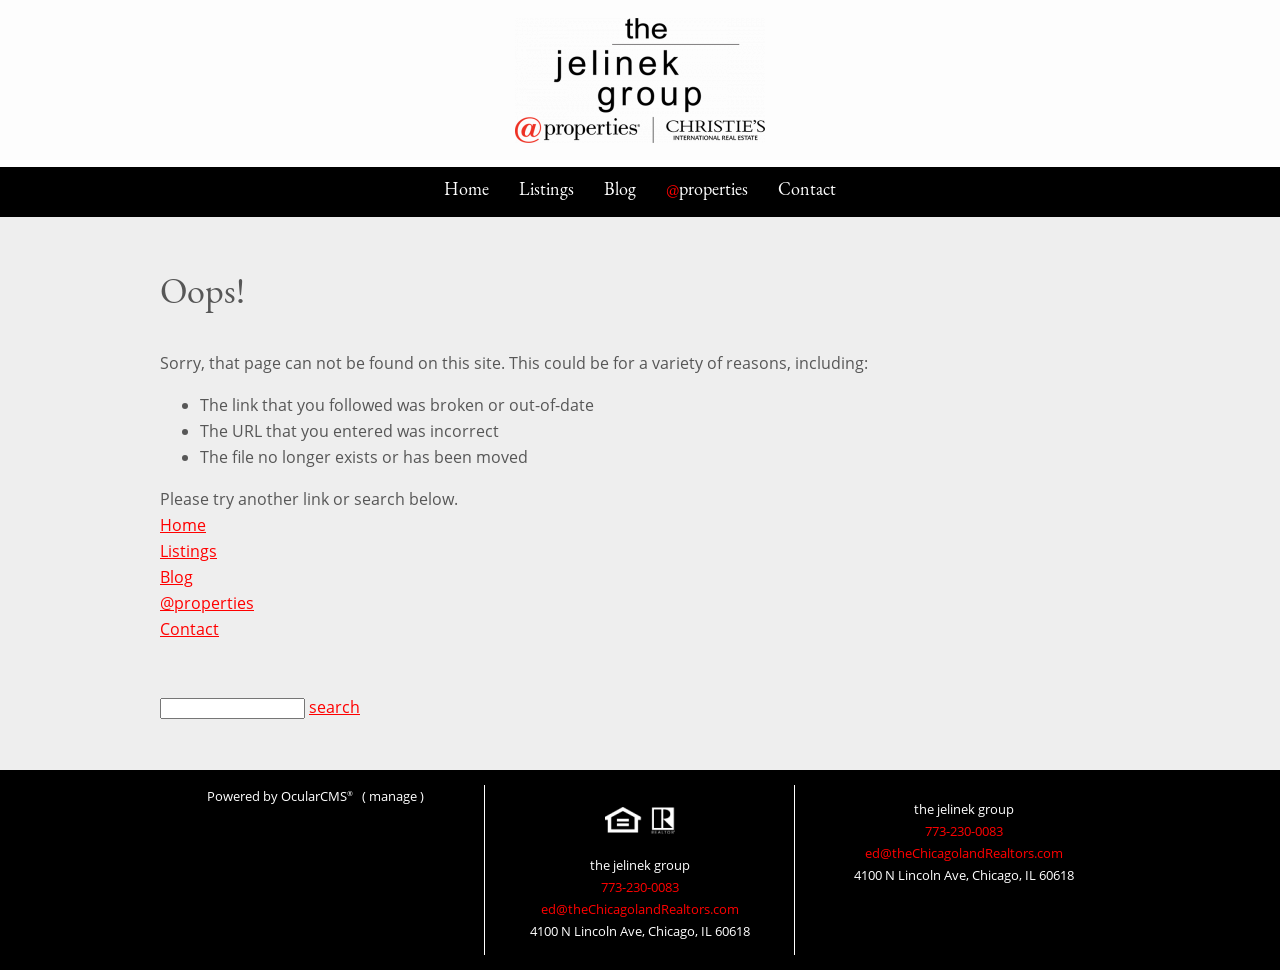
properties (707, 188)
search (334, 707)
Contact (807, 188)
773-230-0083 (640, 887)
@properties (207, 603)
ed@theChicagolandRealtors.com (640, 909)
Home (466, 188)
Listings (546, 188)
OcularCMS (317, 796)
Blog (620, 188)
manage (393, 796)
